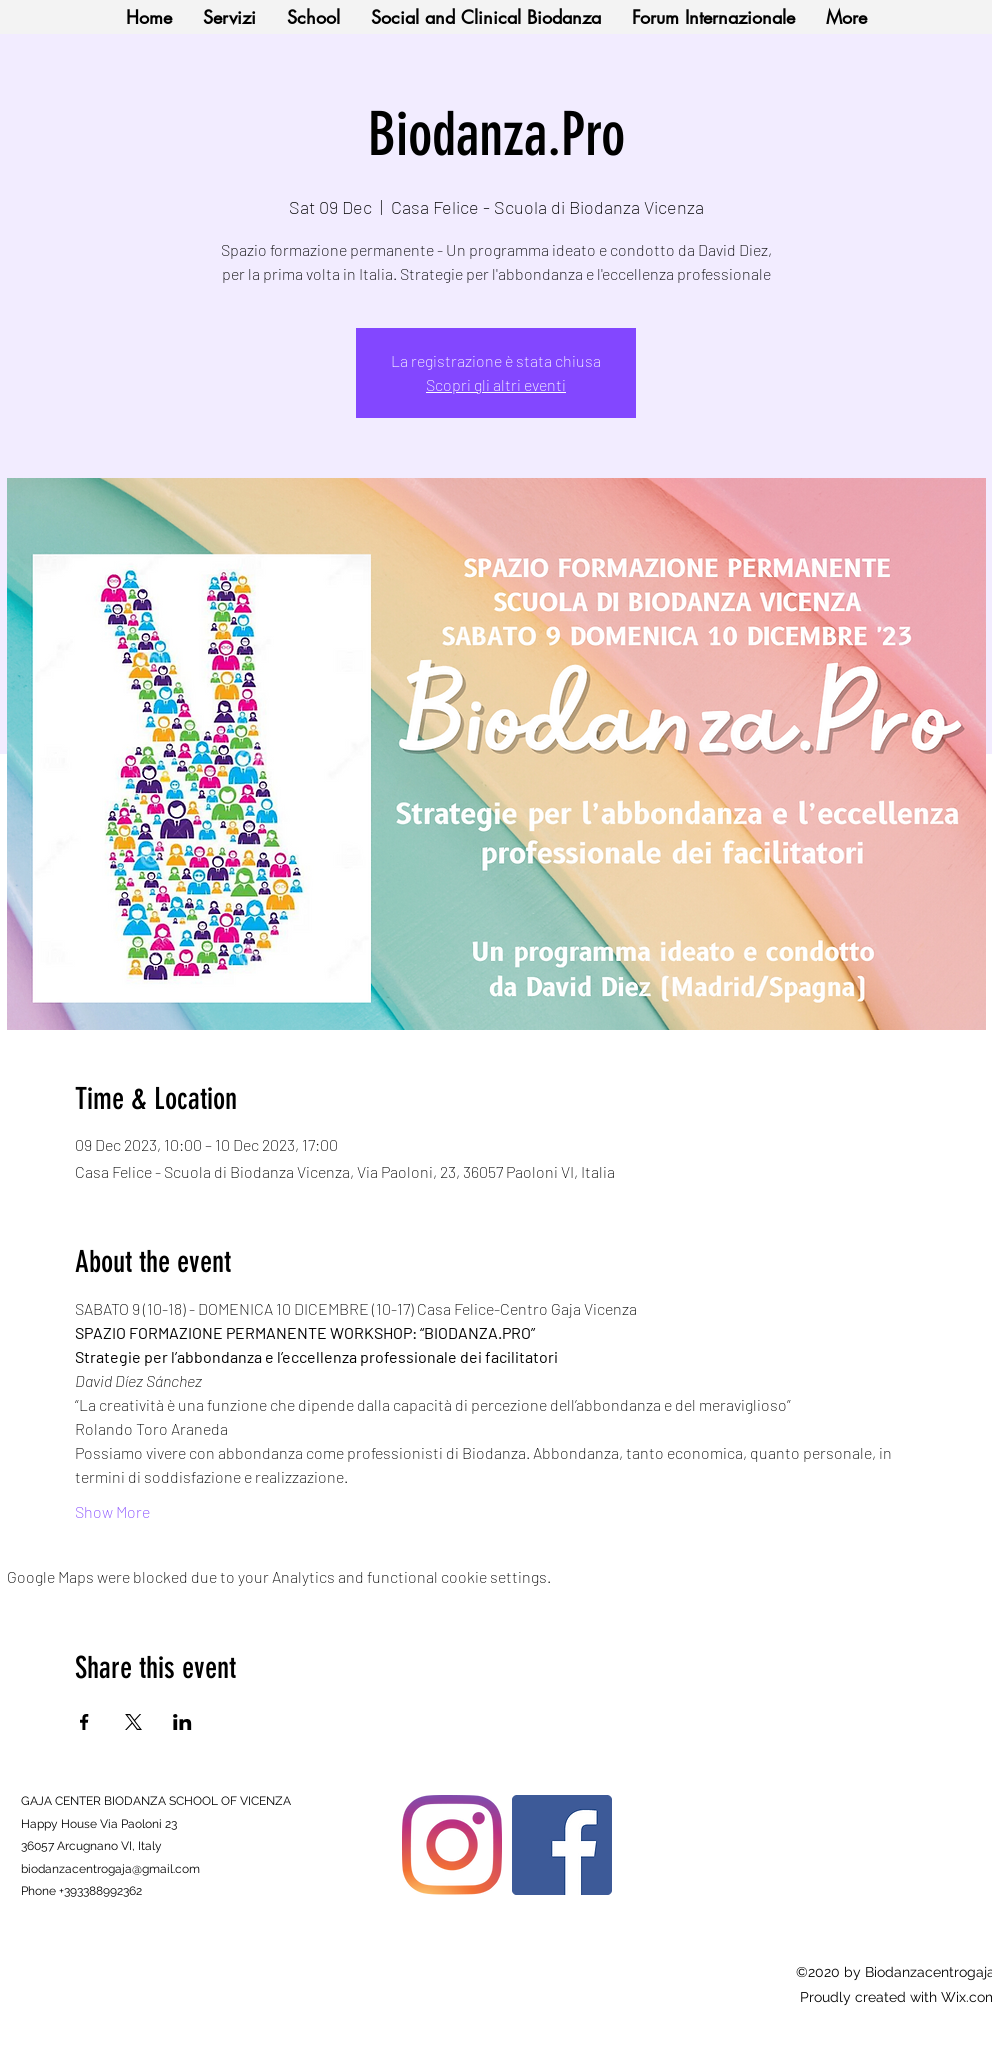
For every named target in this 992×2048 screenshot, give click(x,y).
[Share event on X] (133, 1722)
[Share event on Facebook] (84, 1722)
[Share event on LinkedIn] (182, 1722)
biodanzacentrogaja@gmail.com (110, 1869)
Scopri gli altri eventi (496, 384)
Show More (112, 1511)
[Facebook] (562, 1845)
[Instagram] (452, 1845)
